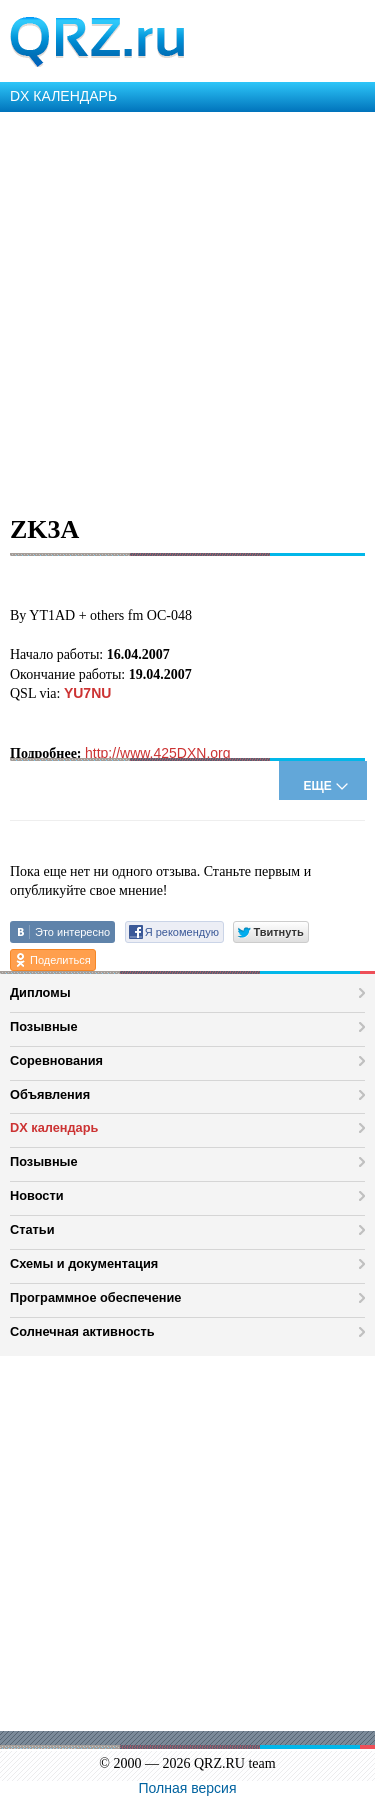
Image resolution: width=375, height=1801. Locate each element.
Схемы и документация (84, 1263)
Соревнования (56, 1060)
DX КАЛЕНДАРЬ (63, 96)
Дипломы (40, 992)
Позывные (44, 1026)
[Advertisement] (187, 309)
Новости (37, 1195)
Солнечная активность (82, 1331)
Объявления (50, 1094)
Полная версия (188, 1788)
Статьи (32, 1229)
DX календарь (54, 1127)
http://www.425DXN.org (158, 753)
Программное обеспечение (95, 1297)
